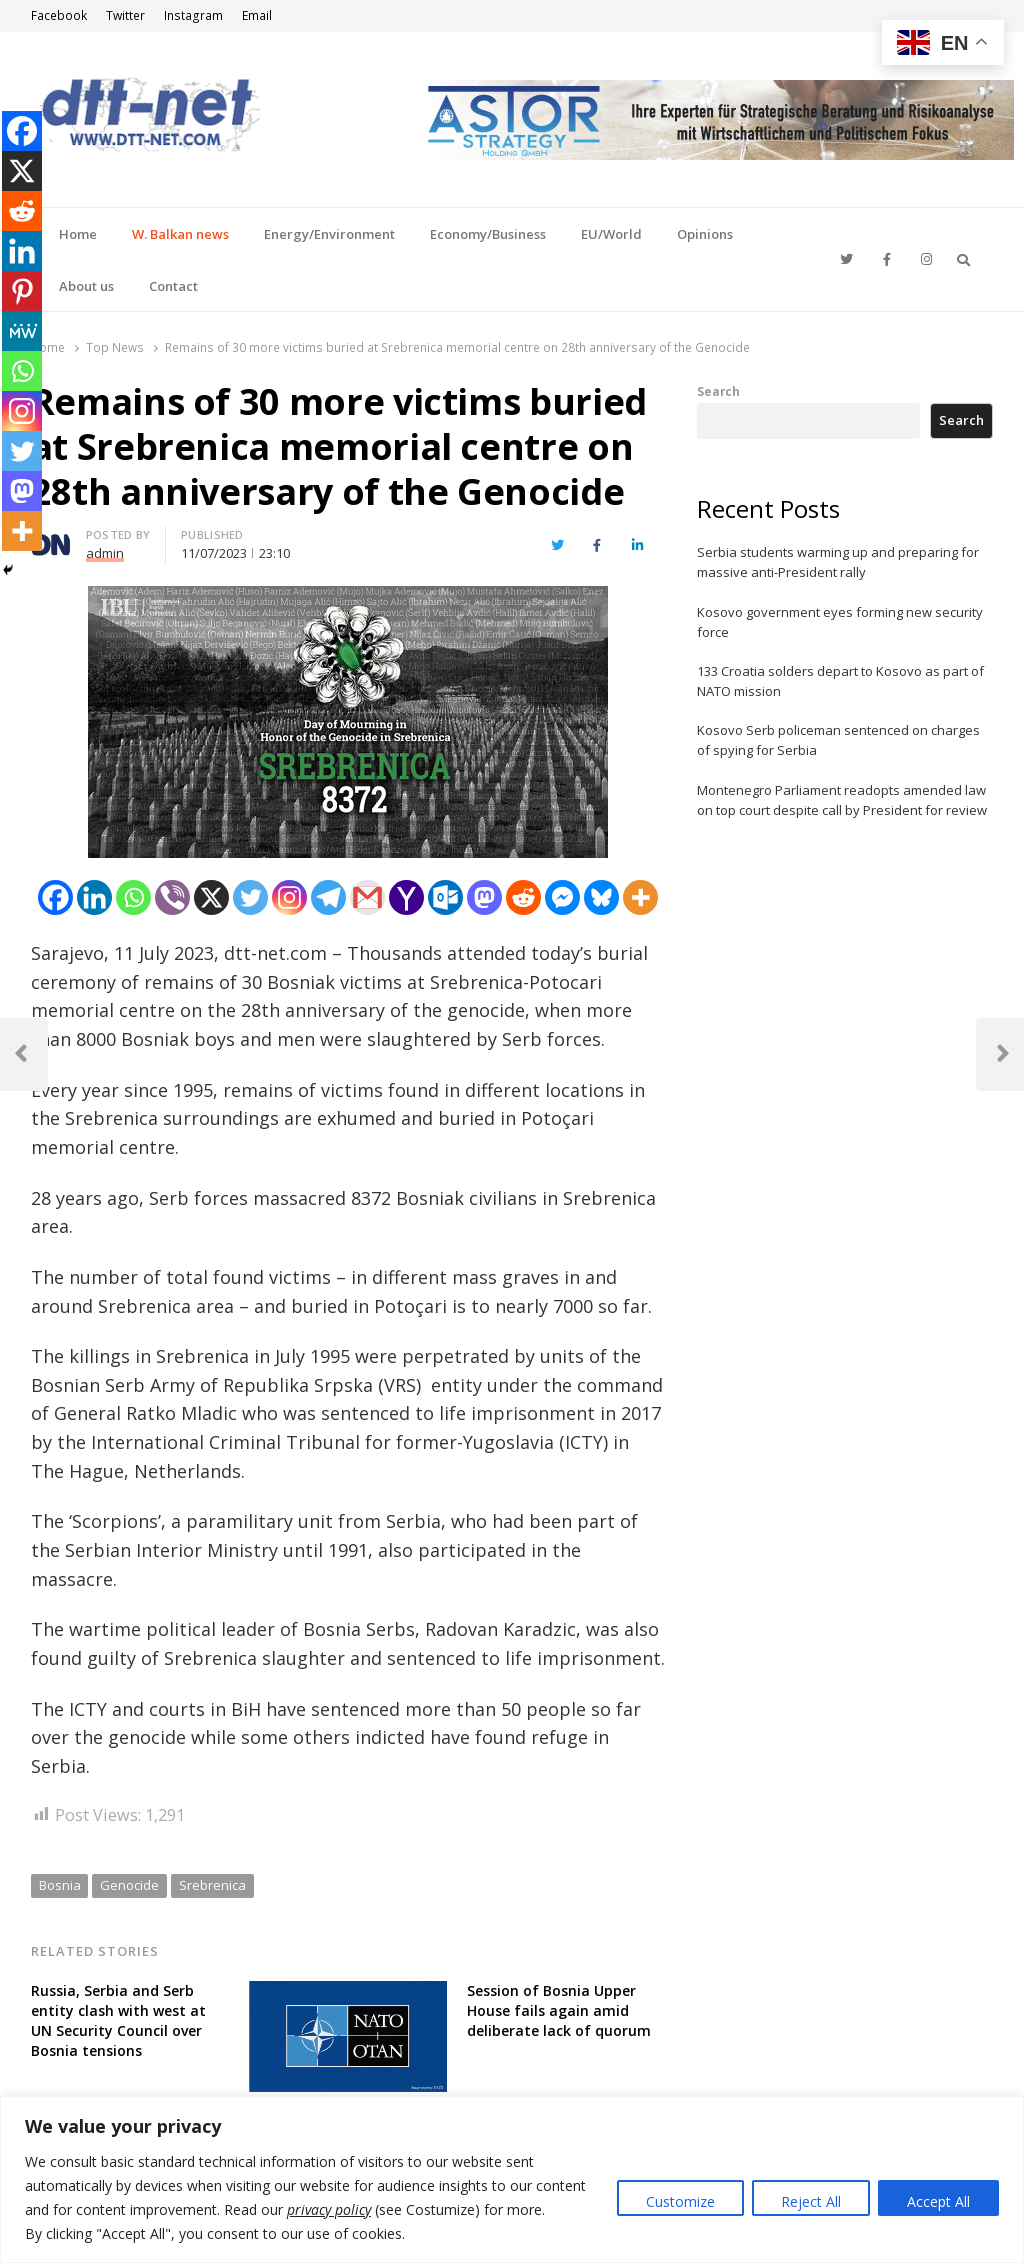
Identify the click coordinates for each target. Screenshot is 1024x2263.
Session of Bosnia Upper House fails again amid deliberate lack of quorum (559, 2010)
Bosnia (60, 1885)
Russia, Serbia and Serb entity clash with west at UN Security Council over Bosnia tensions (118, 2020)
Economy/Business (488, 234)
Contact (173, 286)
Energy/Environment (329, 234)
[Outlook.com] (445, 897)
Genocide (129, 1885)
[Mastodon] (484, 897)
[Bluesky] (601, 897)
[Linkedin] (94, 897)
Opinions (705, 234)
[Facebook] (55, 897)
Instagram (193, 15)
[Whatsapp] (133, 897)
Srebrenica (212, 1885)
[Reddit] (523, 897)
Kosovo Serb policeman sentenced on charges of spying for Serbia (838, 740)
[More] (640, 897)
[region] (512, 2179)
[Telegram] (328, 897)
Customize (680, 2201)
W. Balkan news (180, 234)
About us (86, 286)
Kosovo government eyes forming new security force (840, 622)
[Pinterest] (22, 291)
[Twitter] (250, 897)
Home (78, 234)
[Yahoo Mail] (406, 897)
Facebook (59, 15)
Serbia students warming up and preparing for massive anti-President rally (838, 562)
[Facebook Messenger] (562, 897)
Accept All (938, 2201)
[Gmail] (367, 897)
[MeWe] (22, 331)
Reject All (811, 2201)
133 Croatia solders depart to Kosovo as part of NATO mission (840, 681)
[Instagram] (289, 897)
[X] (211, 897)
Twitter (125, 15)
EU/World (611, 234)
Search (718, 391)
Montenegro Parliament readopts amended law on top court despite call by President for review (842, 800)
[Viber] (172, 897)
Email (257, 15)
